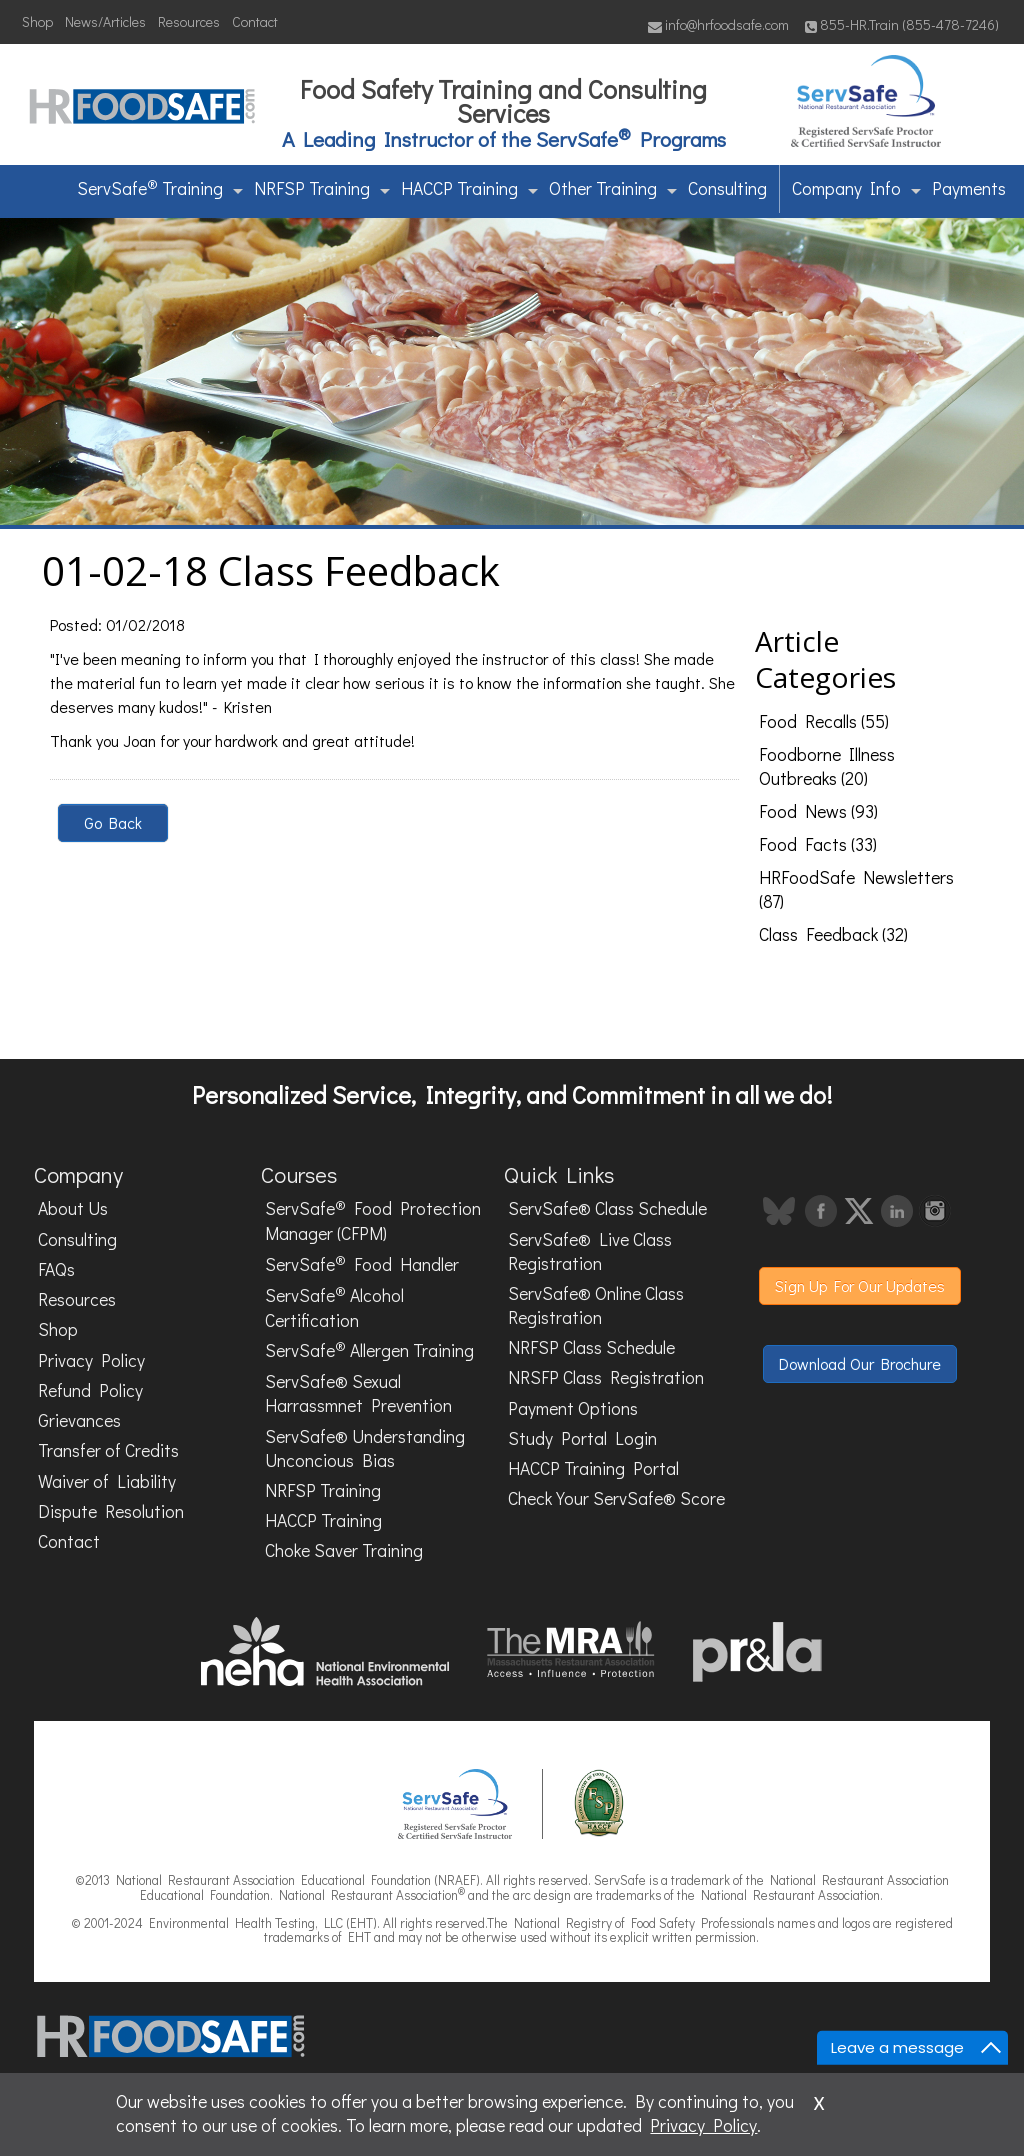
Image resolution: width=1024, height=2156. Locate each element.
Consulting (727, 188)
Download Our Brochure (860, 1363)
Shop (37, 21)
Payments (969, 188)
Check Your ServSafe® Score (616, 1498)
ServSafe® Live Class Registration (590, 1251)
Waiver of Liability (107, 1481)
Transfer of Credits (108, 1450)
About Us (73, 1208)
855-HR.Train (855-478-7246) (902, 24)
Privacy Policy (91, 1360)
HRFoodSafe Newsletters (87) (856, 889)
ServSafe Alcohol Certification (334, 1306)
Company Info (856, 188)
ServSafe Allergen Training (369, 1350)
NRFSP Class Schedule (591, 1347)
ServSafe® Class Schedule (607, 1208)
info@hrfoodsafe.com (718, 24)
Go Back (113, 822)
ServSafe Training (160, 187)
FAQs (56, 1269)
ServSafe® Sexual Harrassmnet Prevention (358, 1393)
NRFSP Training (322, 188)
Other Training (613, 188)
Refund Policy (90, 1390)
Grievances (79, 1420)
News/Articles (105, 21)
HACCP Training (469, 188)
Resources (189, 21)
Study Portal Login (582, 1438)
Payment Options (573, 1408)
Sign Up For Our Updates (860, 1285)
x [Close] (819, 2100)
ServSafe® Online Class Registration (596, 1305)
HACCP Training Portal (593, 1468)
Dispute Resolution (111, 1511)
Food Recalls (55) (824, 721)
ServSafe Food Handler (362, 1263)
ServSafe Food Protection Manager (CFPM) (373, 1220)
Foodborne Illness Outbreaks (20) (827, 766)
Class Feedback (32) (833, 934)
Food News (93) (818, 811)
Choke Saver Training (344, 1550)
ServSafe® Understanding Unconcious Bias (365, 1448)
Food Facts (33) (818, 844)
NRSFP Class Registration (606, 1377)
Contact (255, 21)
